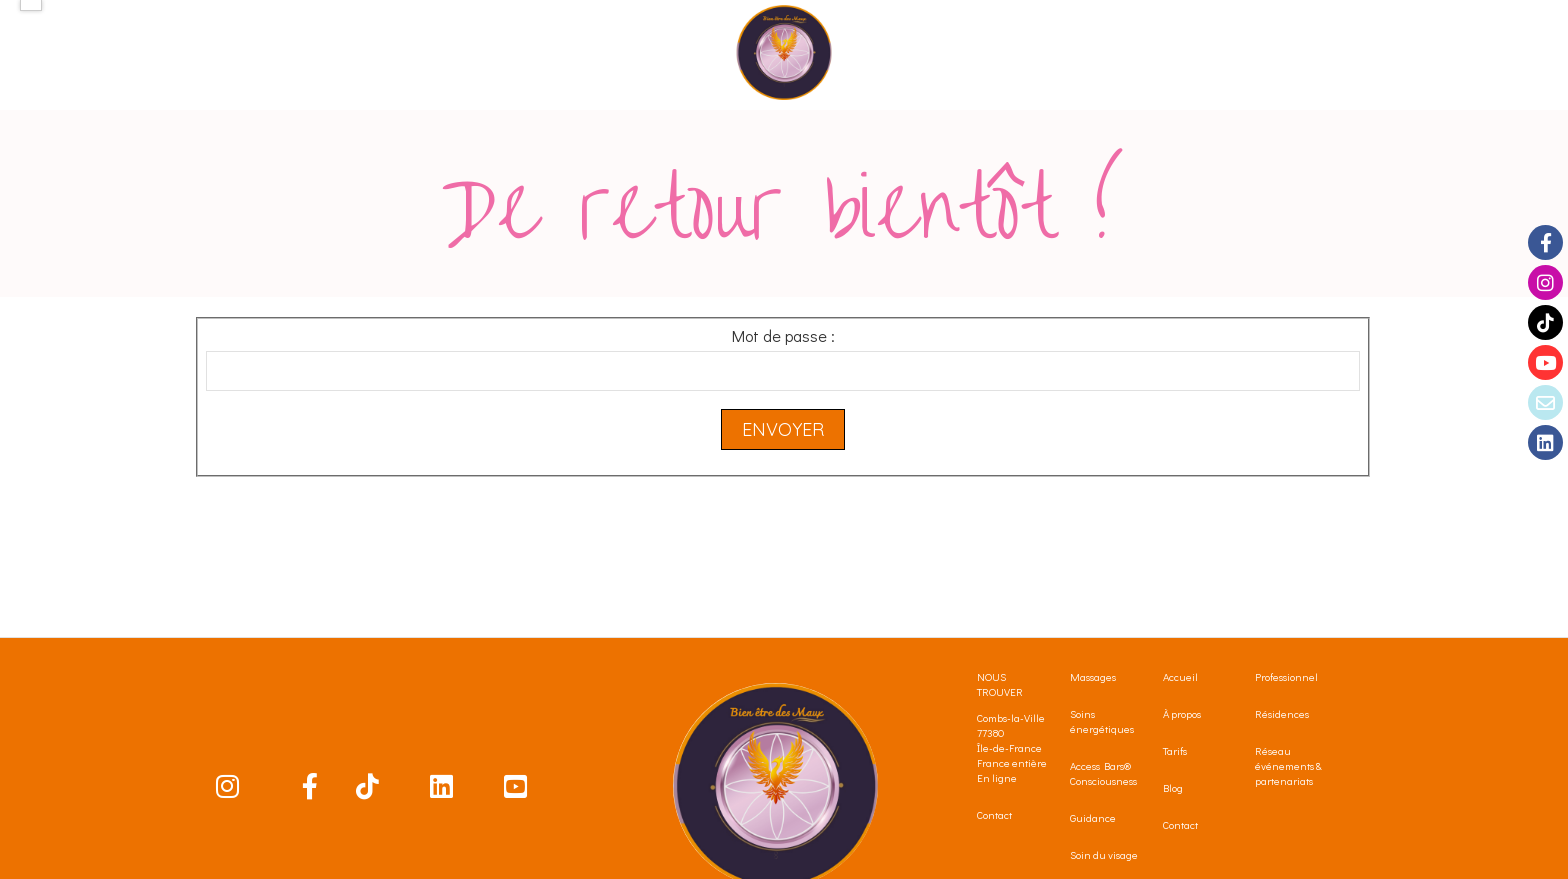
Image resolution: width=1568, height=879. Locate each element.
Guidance (1093, 817)
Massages (1093, 676)
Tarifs (1175, 750)
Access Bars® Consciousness (1103, 773)
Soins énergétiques (1102, 721)
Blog (1173, 787)
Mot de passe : (783, 335)
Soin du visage (1104, 854)
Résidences (1282, 713)
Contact (994, 814)
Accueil (1182, 676)
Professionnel (1286, 676)
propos (1186, 713)
